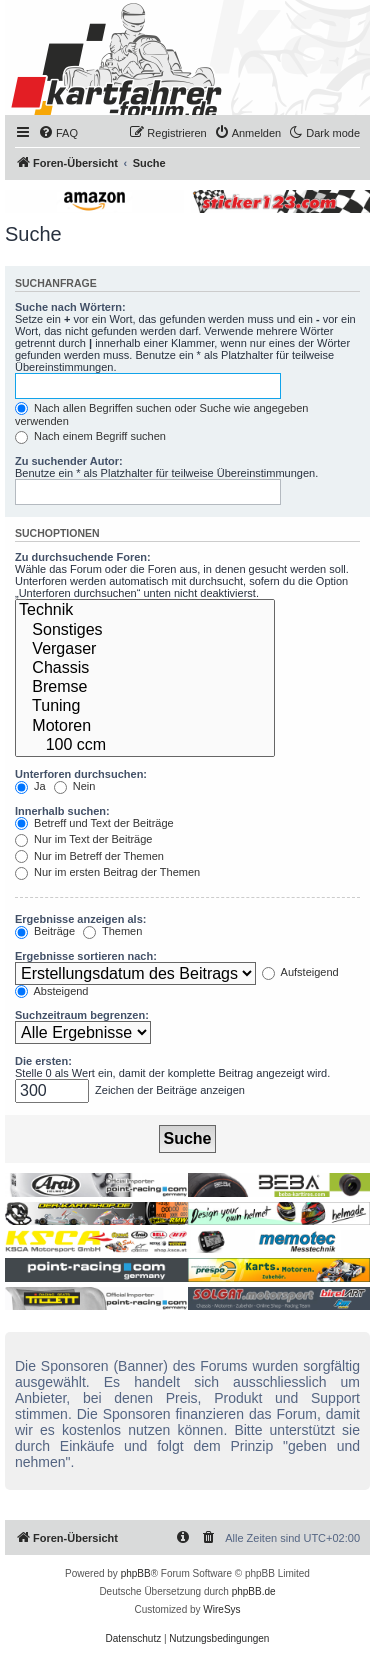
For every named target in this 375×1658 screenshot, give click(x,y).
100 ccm (145, 745)
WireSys (221, 1609)
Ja (30, 786)
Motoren (145, 726)
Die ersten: (43, 1061)
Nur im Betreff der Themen (89, 856)
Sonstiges (145, 630)
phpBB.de (254, 1591)
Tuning (145, 706)
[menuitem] (58, 133)
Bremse (145, 687)
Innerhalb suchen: (62, 811)
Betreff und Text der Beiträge (94, 823)
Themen (112, 931)
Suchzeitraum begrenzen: (82, 1015)
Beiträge (45, 931)
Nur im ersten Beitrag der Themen (107, 872)
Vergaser (145, 649)
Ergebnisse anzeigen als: (80, 919)
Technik (145, 610)
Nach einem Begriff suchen (90, 436)
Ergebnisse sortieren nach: (86, 956)
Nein (75, 786)
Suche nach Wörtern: (70, 307)
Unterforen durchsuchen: (81, 774)
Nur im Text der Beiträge (83, 839)
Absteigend (52, 991)
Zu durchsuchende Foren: (83, 557)
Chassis (145, 668)
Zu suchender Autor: (69, 461)
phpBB (136, 1573)
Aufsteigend (300, 972)
